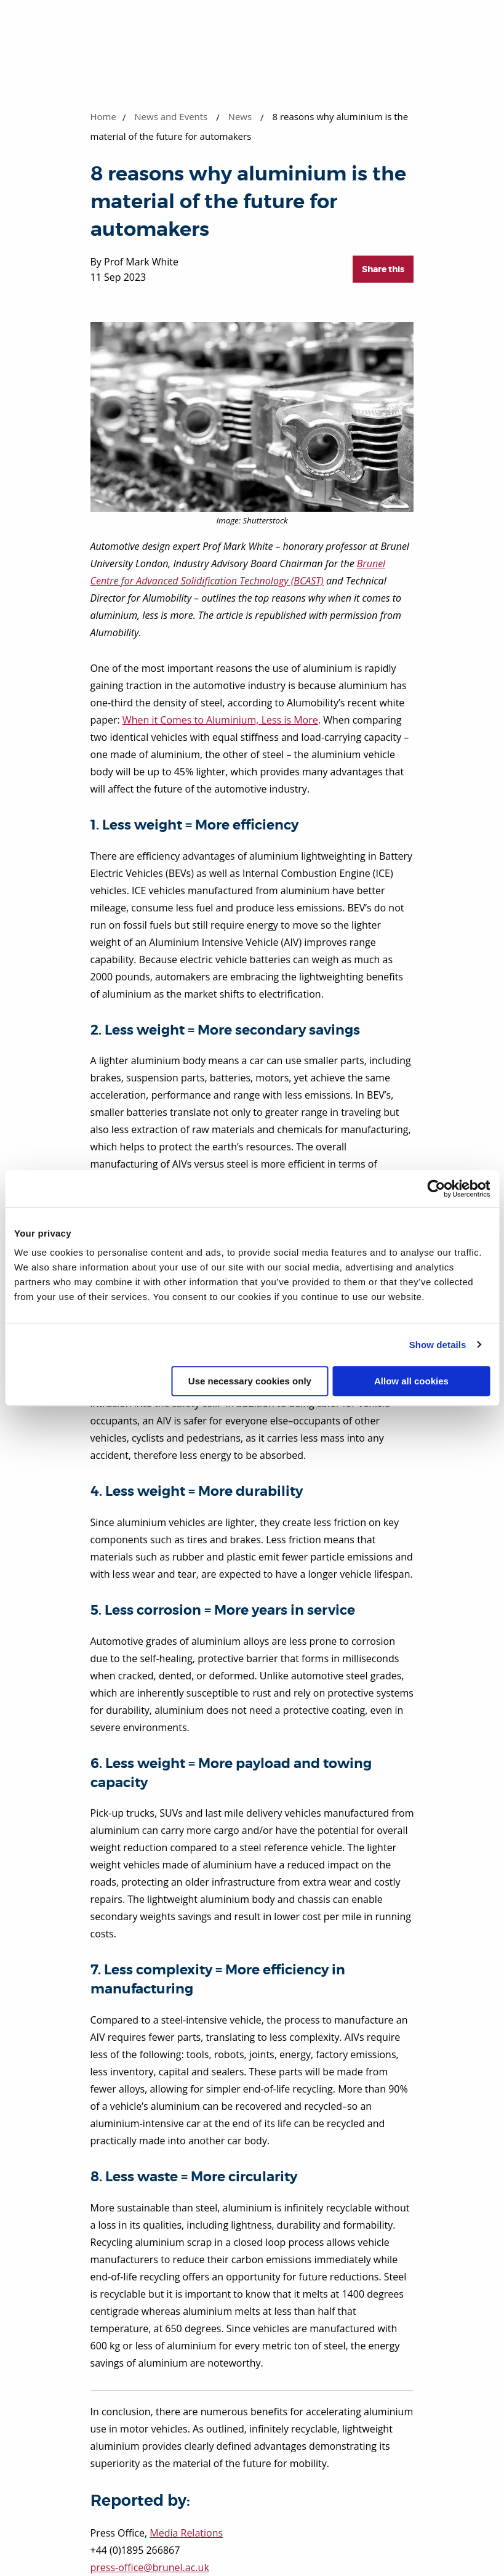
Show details (437, 1344)
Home (103, 116)
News (240, 116)
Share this (383, 269)
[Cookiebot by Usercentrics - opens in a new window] (436, 1188)
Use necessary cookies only (249, 1381)
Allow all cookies (411, 1381)
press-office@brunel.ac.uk (149, 2567)
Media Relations (186, 2533)
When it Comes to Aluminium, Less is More (220, 720)
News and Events (170, 116)
